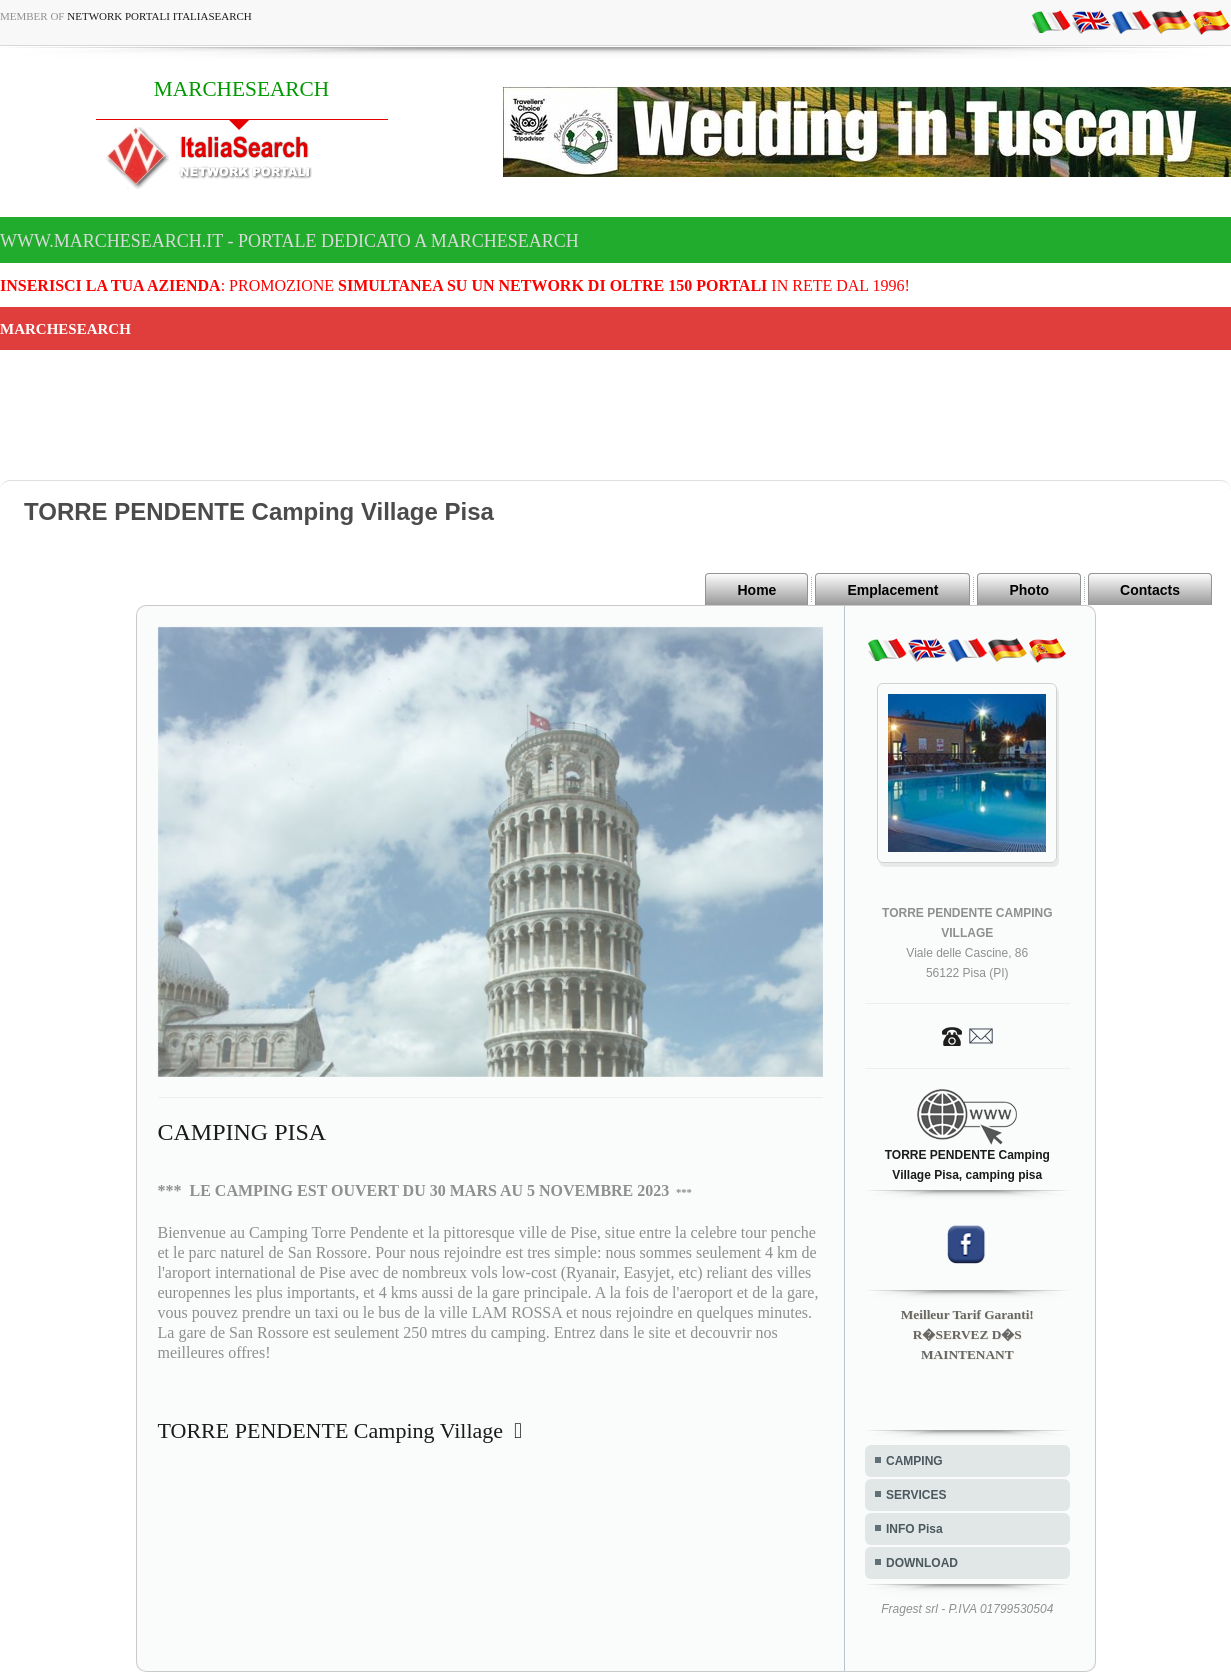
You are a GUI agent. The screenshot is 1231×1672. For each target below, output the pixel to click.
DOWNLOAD (922, 1563)
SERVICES (916, 1495)
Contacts (1150, 590)
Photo (1029, 590)
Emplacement (892, 590)
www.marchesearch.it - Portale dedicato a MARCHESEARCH (289, 241)
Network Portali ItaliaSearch (159, 16)
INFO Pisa (914, 1529)
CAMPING (914, 1461)
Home (756, 590)
